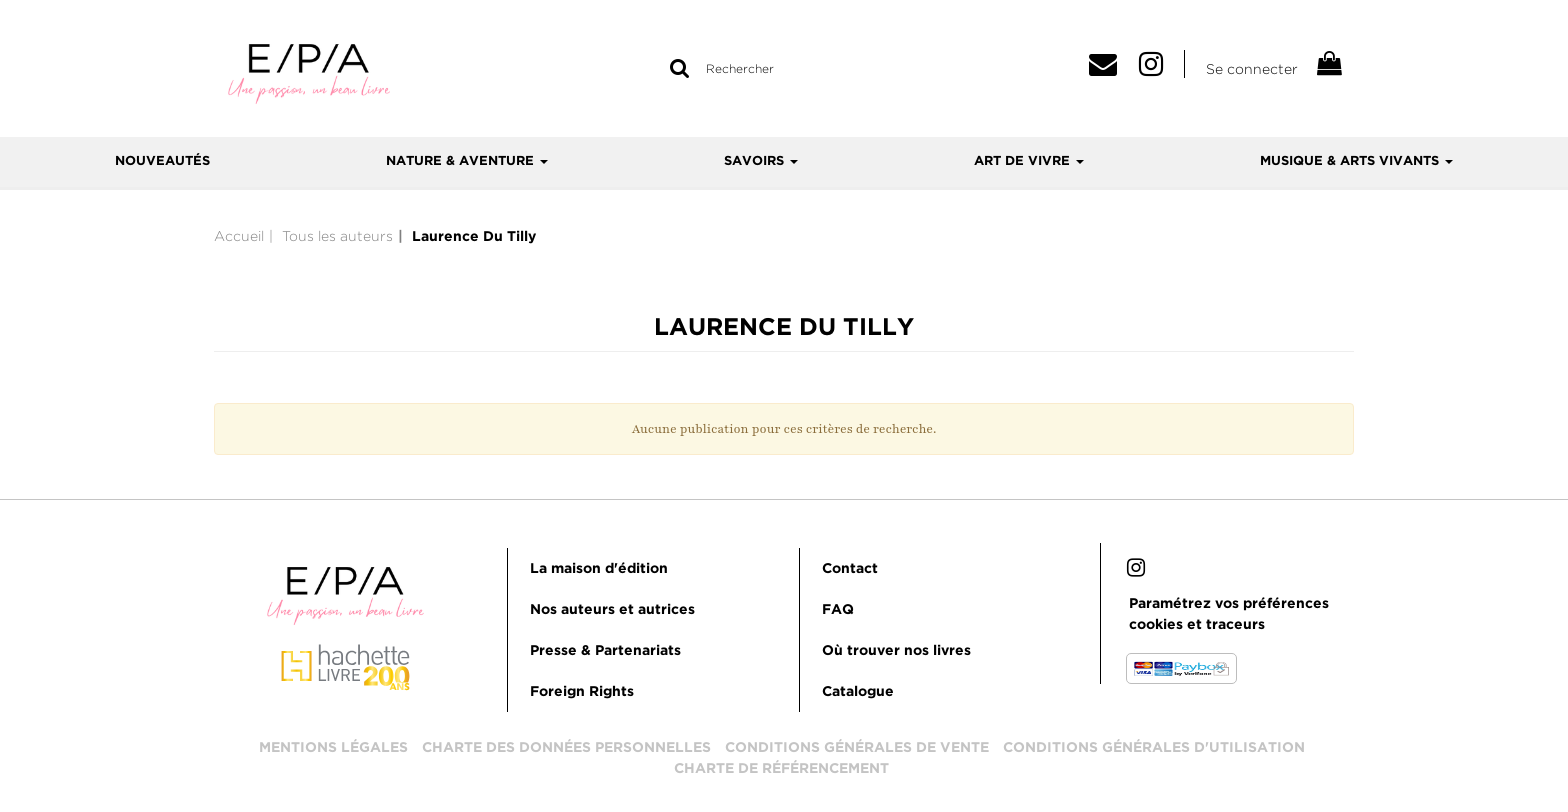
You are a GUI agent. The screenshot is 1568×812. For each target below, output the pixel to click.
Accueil (239, 236)
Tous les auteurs (337, 236)
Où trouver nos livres (896, 651)
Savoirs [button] (761, 161)
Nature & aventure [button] (467, 161)
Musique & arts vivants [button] (1356, 161)
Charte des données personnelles (566, 748)
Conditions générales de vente (857, 748)
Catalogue (858, 692)
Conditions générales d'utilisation (1154, 748)
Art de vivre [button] (1029, 161)
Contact (850, 569)
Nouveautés (162, 161)
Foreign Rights (582, 692)
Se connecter (1252, 69)
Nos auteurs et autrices (612, 610)
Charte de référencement (781, 769)
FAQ (838, 610)
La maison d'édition (599, 569)
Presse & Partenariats (605, 651)
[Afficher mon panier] (1328, 66)
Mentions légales (333, 748)
